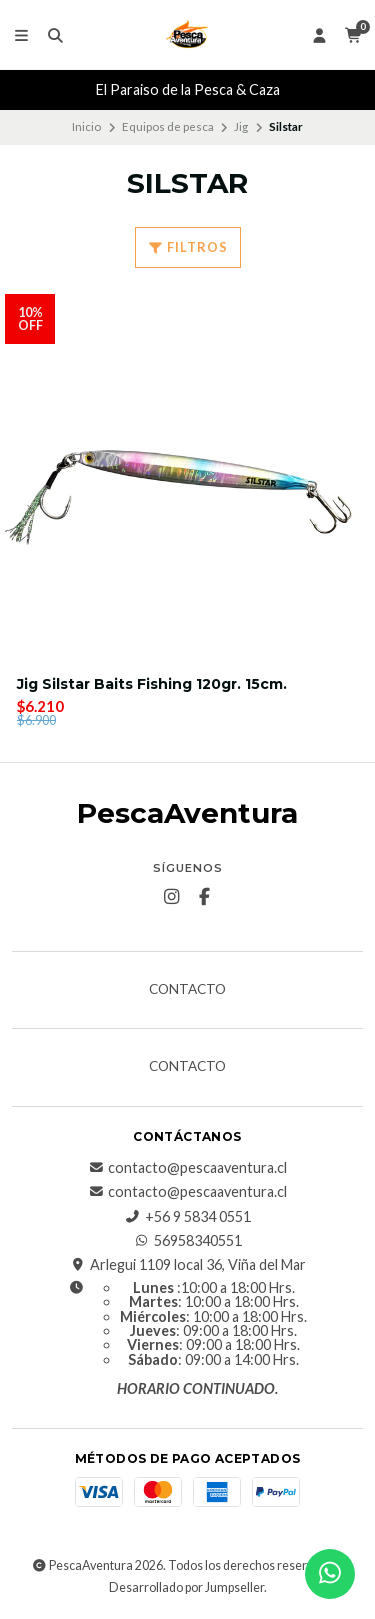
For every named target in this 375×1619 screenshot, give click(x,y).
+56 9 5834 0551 (188, 1217)
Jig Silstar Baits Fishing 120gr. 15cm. (152, 684)
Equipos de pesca (168, 126)
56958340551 (188, 1241)
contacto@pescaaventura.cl (187, 1168)
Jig (241, 126)
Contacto (187, 990)
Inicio (86, 126)
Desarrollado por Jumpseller (186, 1587)
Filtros (188, 247)
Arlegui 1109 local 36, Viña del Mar (188, 1265)
